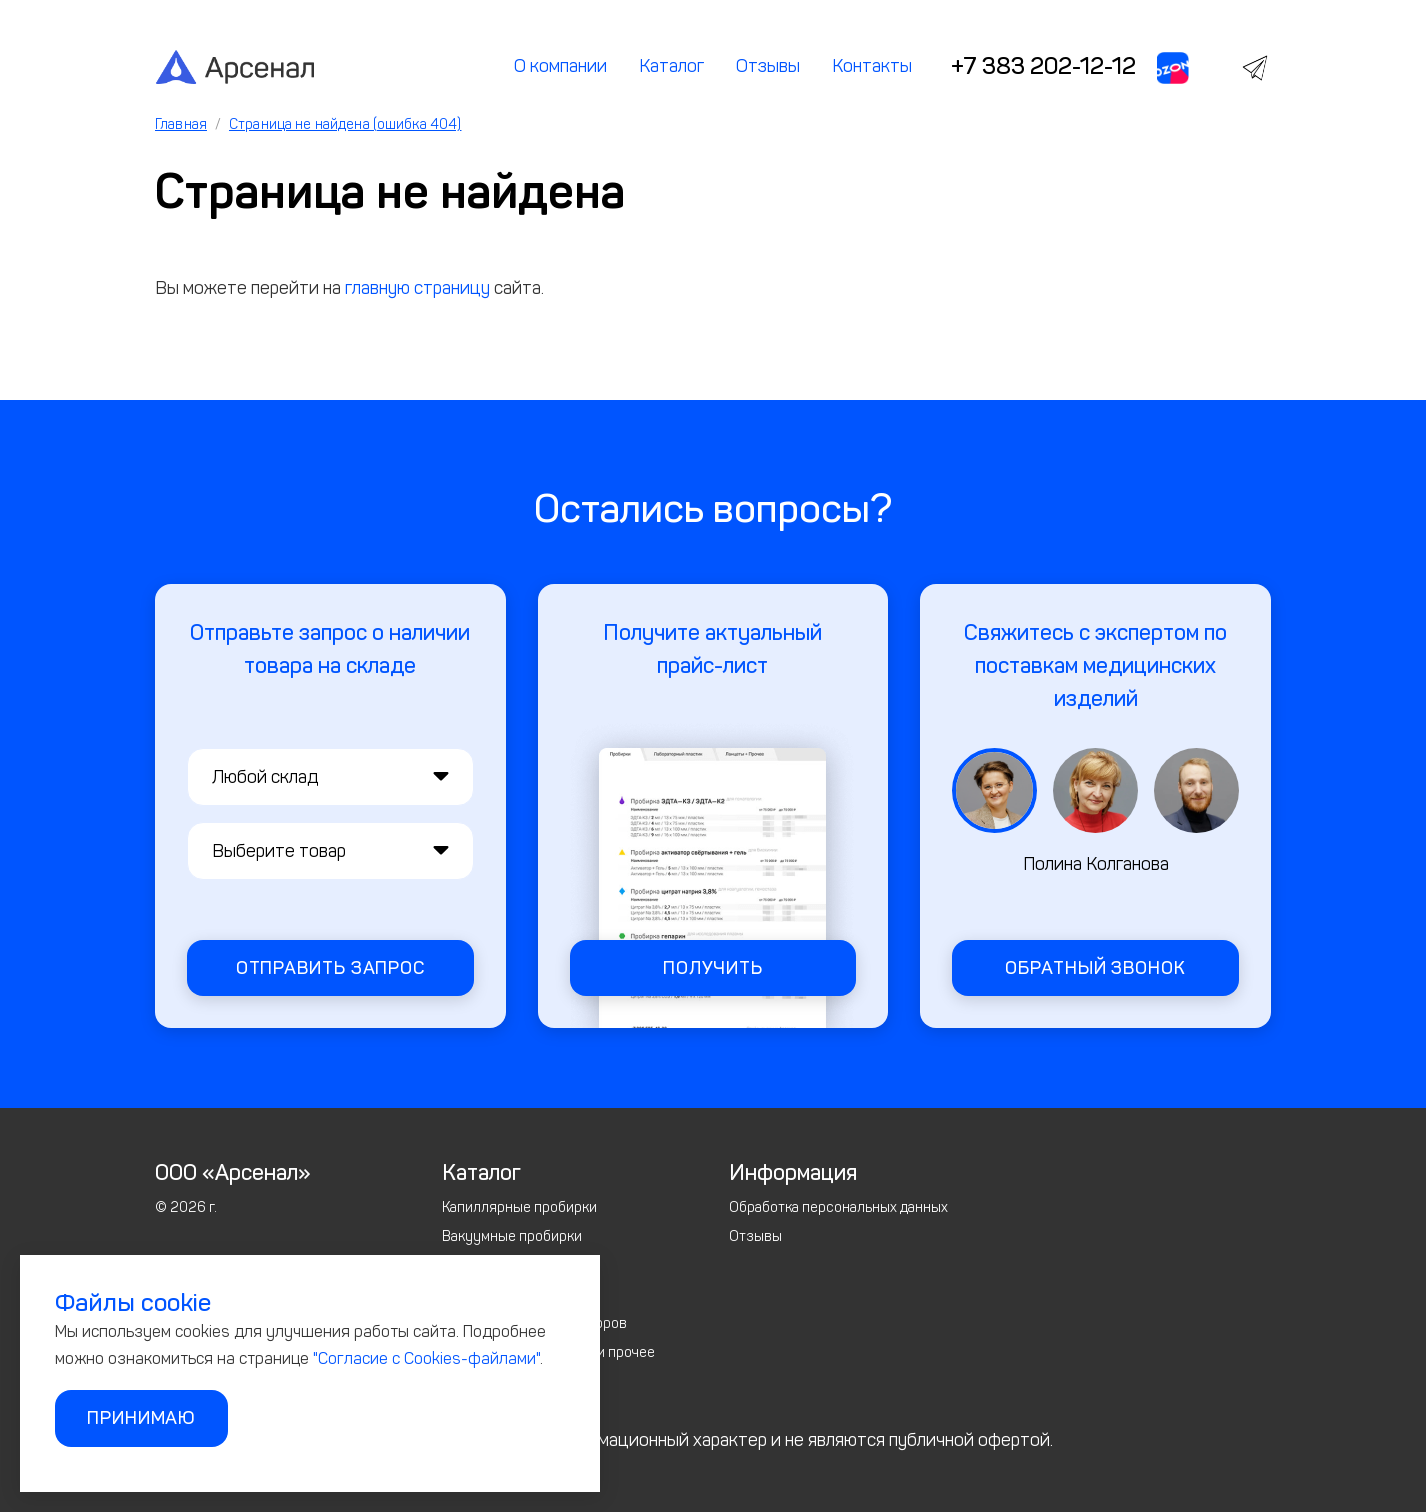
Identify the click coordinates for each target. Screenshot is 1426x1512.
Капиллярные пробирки (519, 1207)
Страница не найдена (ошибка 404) (345, 124)
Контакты (872, 66)
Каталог (671, 66)
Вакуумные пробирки (512, 1236)
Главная (181, 124)
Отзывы (768, 66)
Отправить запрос (330, 968)
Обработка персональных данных (838, 1207)
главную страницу (417, 288)
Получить (713, 968)
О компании (560, 66)
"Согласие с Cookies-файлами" (426, 1358)
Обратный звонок (1095, 968)
